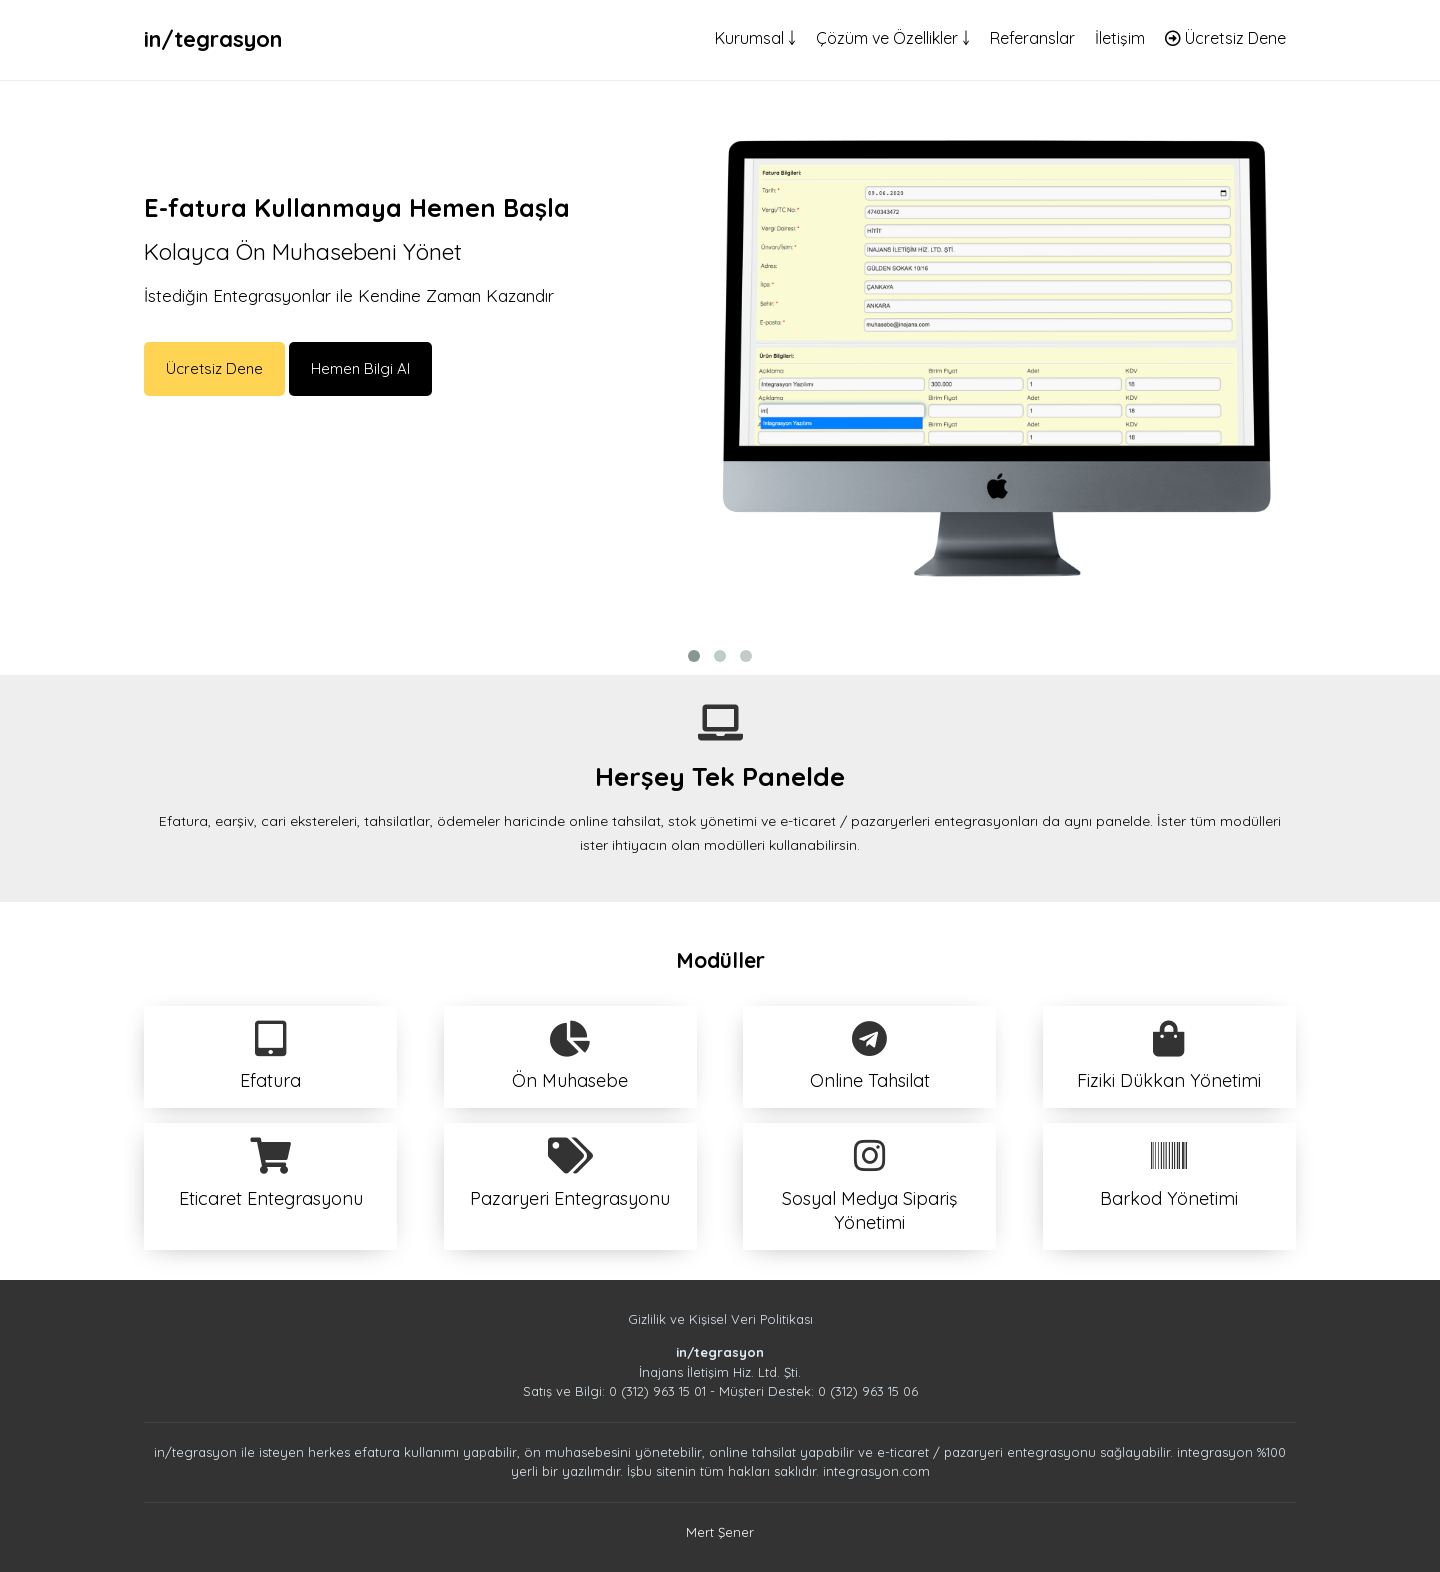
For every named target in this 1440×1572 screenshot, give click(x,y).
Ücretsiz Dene (1225, 38)
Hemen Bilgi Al (360, 368)
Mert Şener (720, 1532)
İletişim (1120, 38)
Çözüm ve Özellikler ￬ (893, 38)
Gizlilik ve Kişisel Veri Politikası (720, 1319)
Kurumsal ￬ (755, 38)
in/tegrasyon (213, 39)
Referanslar (1032, 38)
